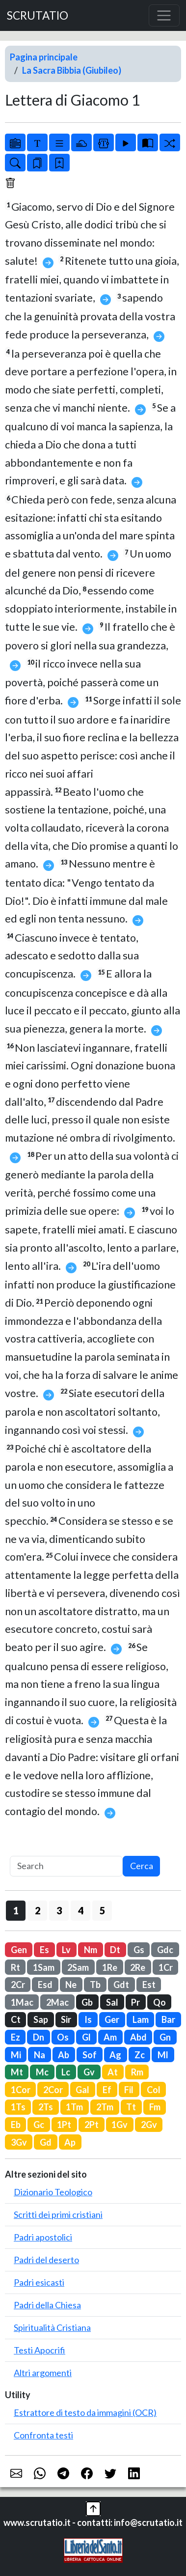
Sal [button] (112, 2002)
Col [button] (153, 2089)
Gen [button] (19, 1949)
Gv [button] (89, 2072)
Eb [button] (16, 2124)
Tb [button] (95, 1984)
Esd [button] (45, 1984)
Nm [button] (90, 1949)
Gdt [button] (121, 1984)
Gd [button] (46, 2142)
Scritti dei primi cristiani (58, 2214)
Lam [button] (141, 2019)
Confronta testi (43, 2435)
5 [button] (102, 1910)
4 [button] (80, 1910)
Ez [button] (15, 2037)
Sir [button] (66, 2019)
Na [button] (39, 2054)
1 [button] (16, 1910)
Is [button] (88, 2019)
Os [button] (63, 2037)
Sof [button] (89, 2054)
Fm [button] (154, 2106)
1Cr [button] (166, 1967)
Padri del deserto (46, 2259)
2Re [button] (137, 1967)
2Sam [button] (78, 1967)
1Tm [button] (74, 2106)
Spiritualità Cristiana (52, 2327)
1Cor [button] (20, 2089)
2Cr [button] (18, 1984)
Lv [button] (66, 1949)
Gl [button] (86, 2037)
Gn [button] (165, 2037)
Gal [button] (82, 2089)
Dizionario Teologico (53, 2191)
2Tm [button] (104, 2106)
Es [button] (44, 1949)
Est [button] (149, 1984)
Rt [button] (15, 1967)
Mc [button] (42, 2072)
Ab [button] (63, 2054)
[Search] (66, 1866)
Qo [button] (159, 2002)
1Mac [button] (22, 2002)
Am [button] (110, 2037)
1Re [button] (109, 1967)
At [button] (112, 2072)
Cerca (141, 1865)
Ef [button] (107, 2089)
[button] (93, 2507)
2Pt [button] (91, 2124)
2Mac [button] (57, 2002)
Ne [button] (71, 1984)
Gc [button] (38, 2124)
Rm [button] (137, 2072)
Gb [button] (87, 2002)
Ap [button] (70, 2142)
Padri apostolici (43, 2237)
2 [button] (37, 1910)
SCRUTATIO (37, 15)
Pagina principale (44, 57)
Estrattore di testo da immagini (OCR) (85, 2412)
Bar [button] (168, 2019)
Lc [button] (65, 2072)
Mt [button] (17, 2072)
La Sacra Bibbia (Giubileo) (71, 70)
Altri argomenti (43, 2372)
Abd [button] (138, 2037)
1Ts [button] (18, 2106)
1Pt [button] (64, 2124)
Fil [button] (128, 2089)
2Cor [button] (53, 2089)
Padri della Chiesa (47, 2304)
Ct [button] (16, 2019)
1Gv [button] (119, 2124)
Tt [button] (131, 2106)
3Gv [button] (19, 2142)
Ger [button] (112, 2019)
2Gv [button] (149, 2124)
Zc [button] (139, 2054)
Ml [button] (163, 2054)
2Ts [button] (45, 2106)
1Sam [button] (43, 1967)
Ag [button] (115, 2054)
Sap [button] (40, 2019)
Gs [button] (138, 1949)
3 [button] (59, 1910)
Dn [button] (38, 2037)
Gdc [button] (165, 1949)
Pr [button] (135, 2002)
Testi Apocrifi (39, 2350)
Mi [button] (16, 2054)
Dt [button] (115, 1949)
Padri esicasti (39, 2282)
